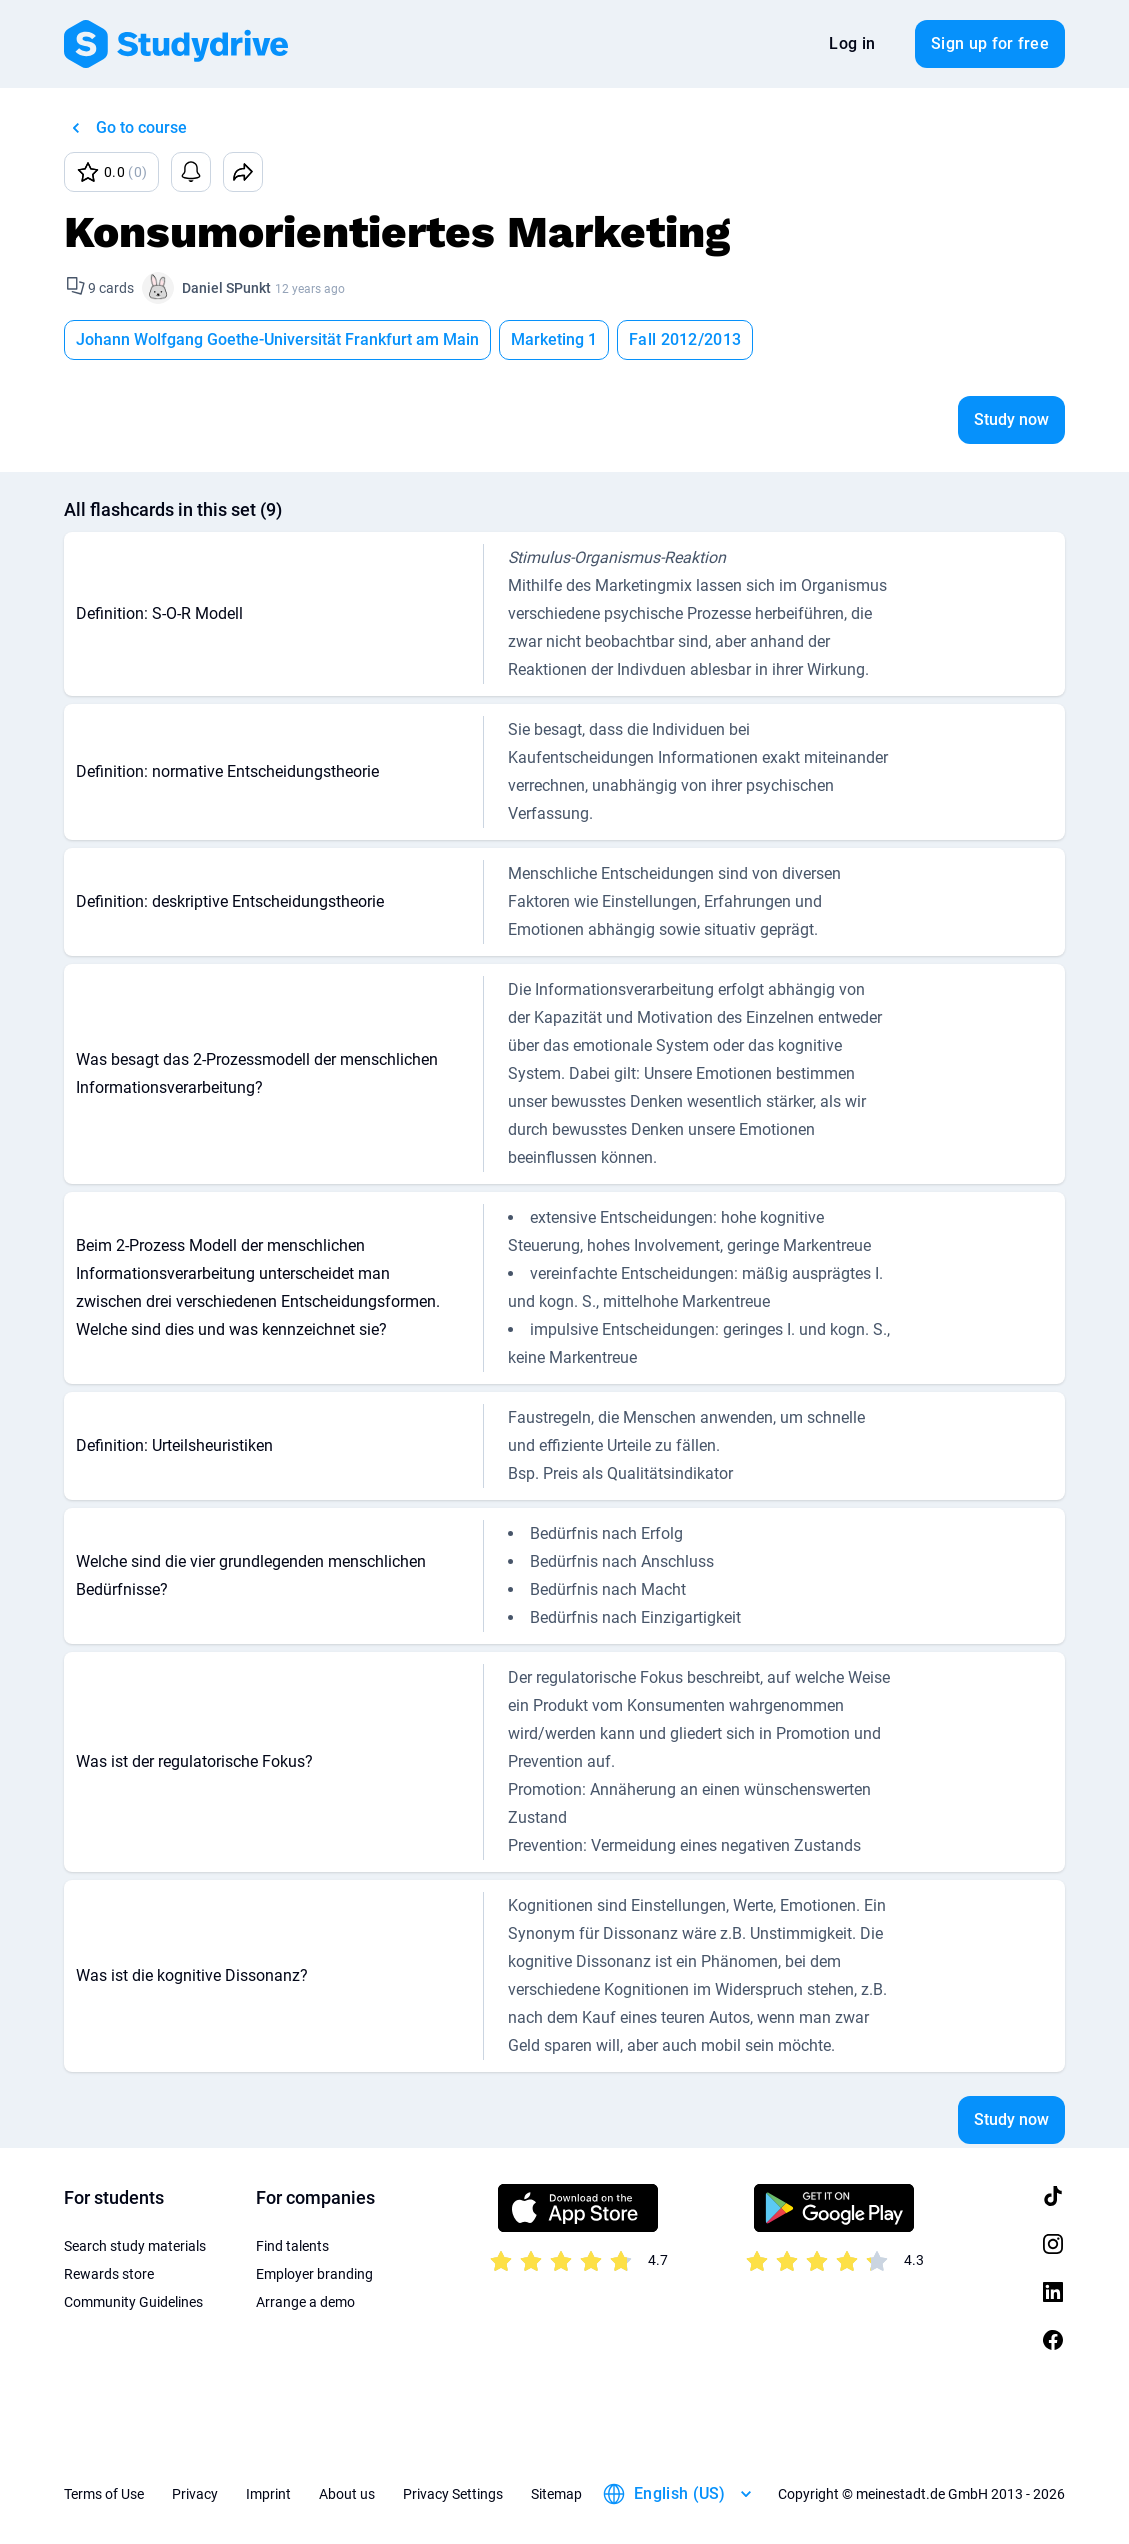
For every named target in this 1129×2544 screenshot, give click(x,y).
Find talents (292, 2246)
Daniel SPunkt (226, 288)
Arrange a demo (305, 2302)
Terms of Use (104, 2494)
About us (347, 2494)
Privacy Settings (453, 2494)
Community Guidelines (133, 2302)
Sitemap (556, 2494)
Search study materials (135, 2246)
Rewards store (109, 2274)
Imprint (268, 2494)
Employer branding (314, 2274)
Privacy (195, 2494)
